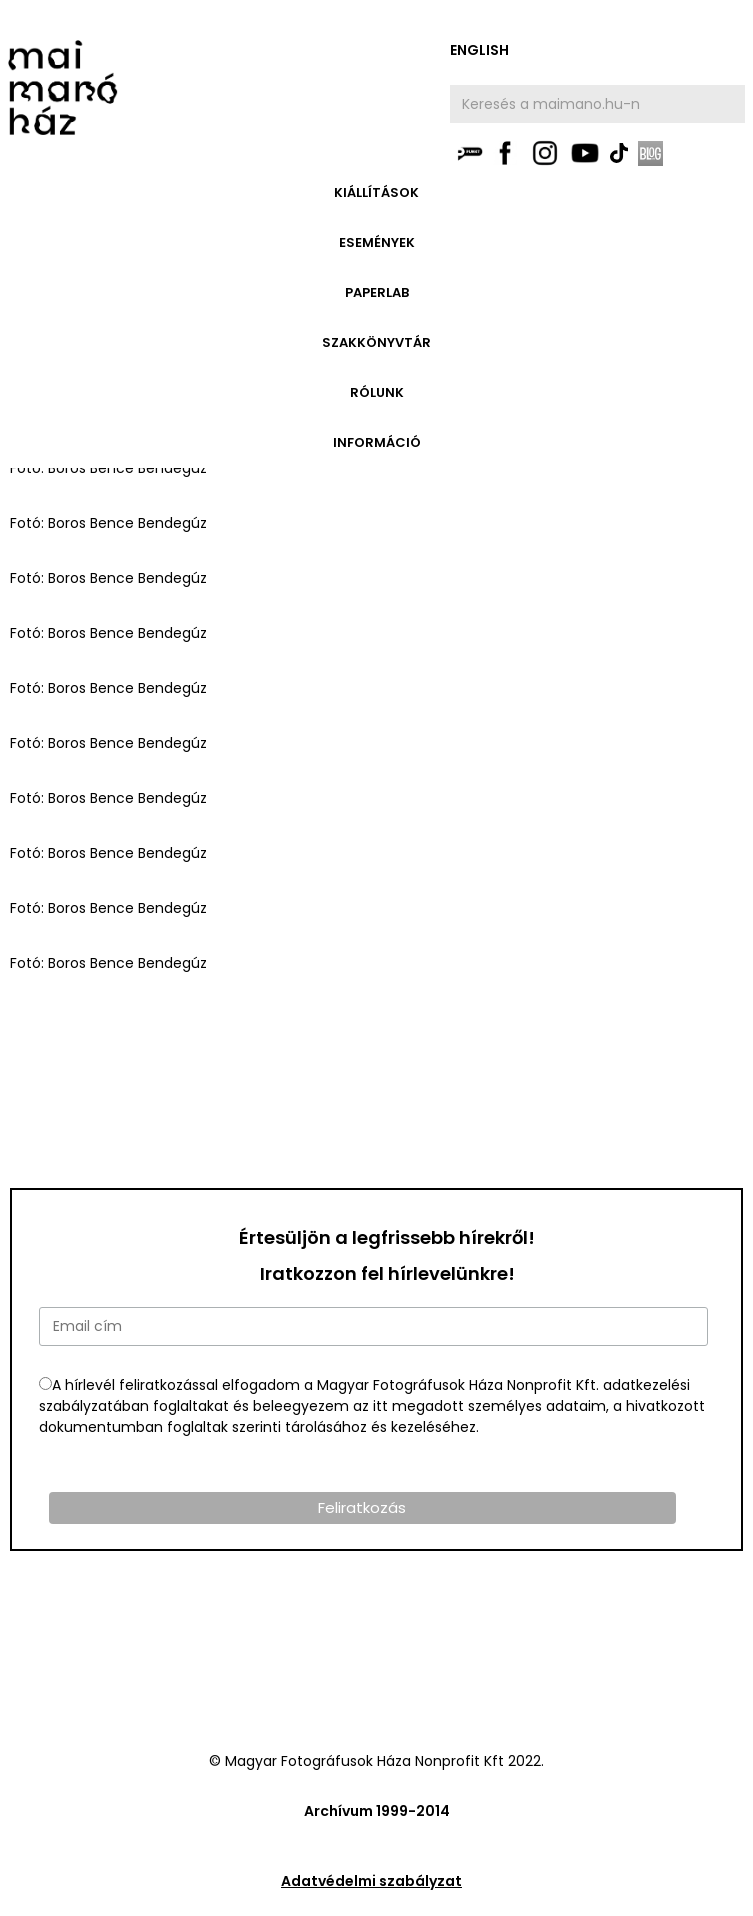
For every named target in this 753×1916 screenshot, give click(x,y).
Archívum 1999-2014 (377, 1811)
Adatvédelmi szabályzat (371, 1881)
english (479, 50)
